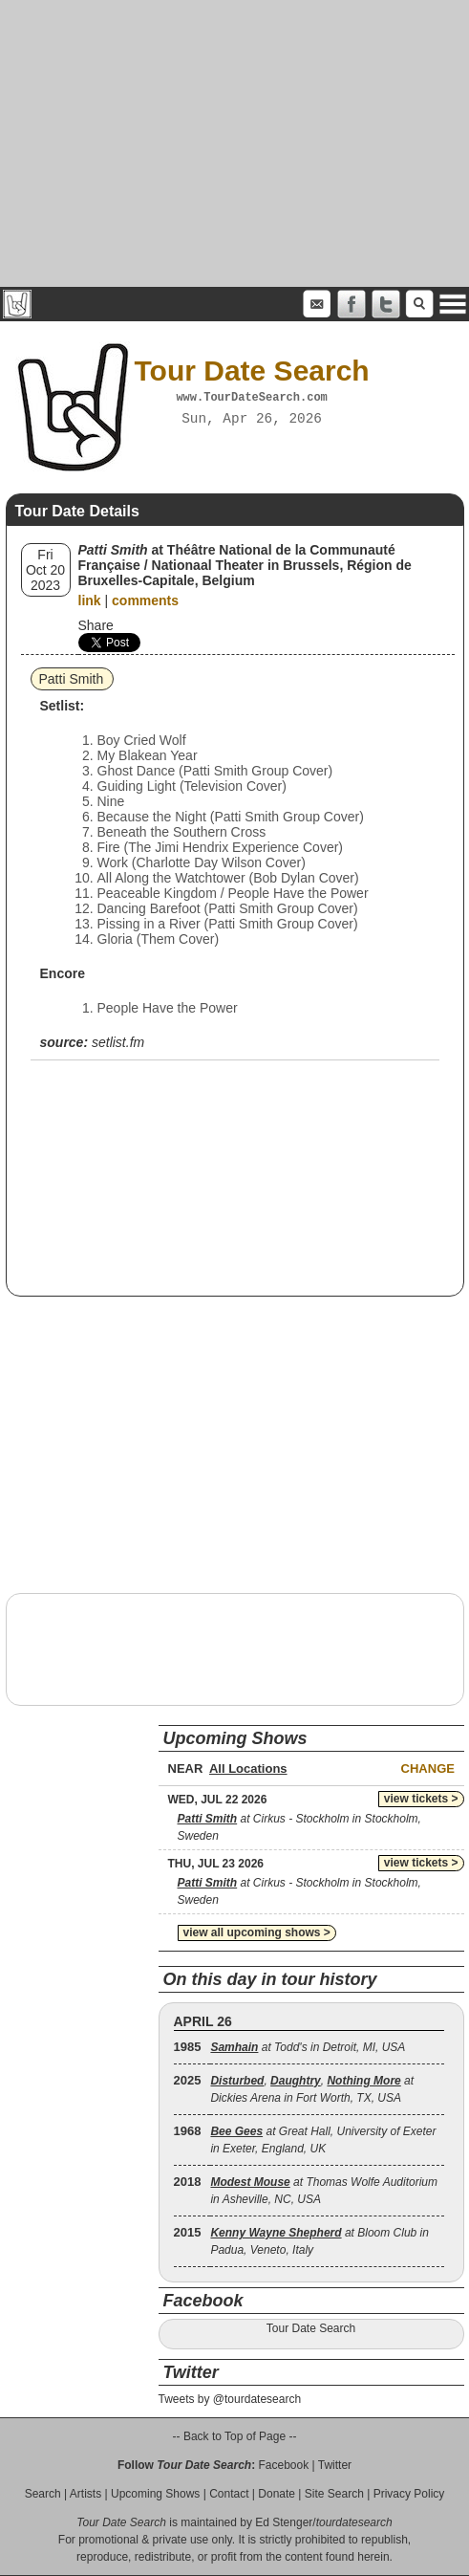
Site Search (334, 2493)
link (89, 600)
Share (96, 625)
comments (145, 600)
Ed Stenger (283, 2522)
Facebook (283, 2465)
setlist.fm (118, 1042)
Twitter (335, 2465)
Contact (228, 2493)
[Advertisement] (234, 143)
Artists (85, 2493)
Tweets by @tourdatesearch (230, 2399)
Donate (276, 2493)
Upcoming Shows (155, 2493)
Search (43, 2493)
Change (428, 1768)
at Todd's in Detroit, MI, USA (307, 2047)
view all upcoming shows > (256, 1932)
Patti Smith (71, 679)
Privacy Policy (409, 2493)
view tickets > (421, 1798)
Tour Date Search (310, 2328)
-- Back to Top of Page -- (235, 2436)
